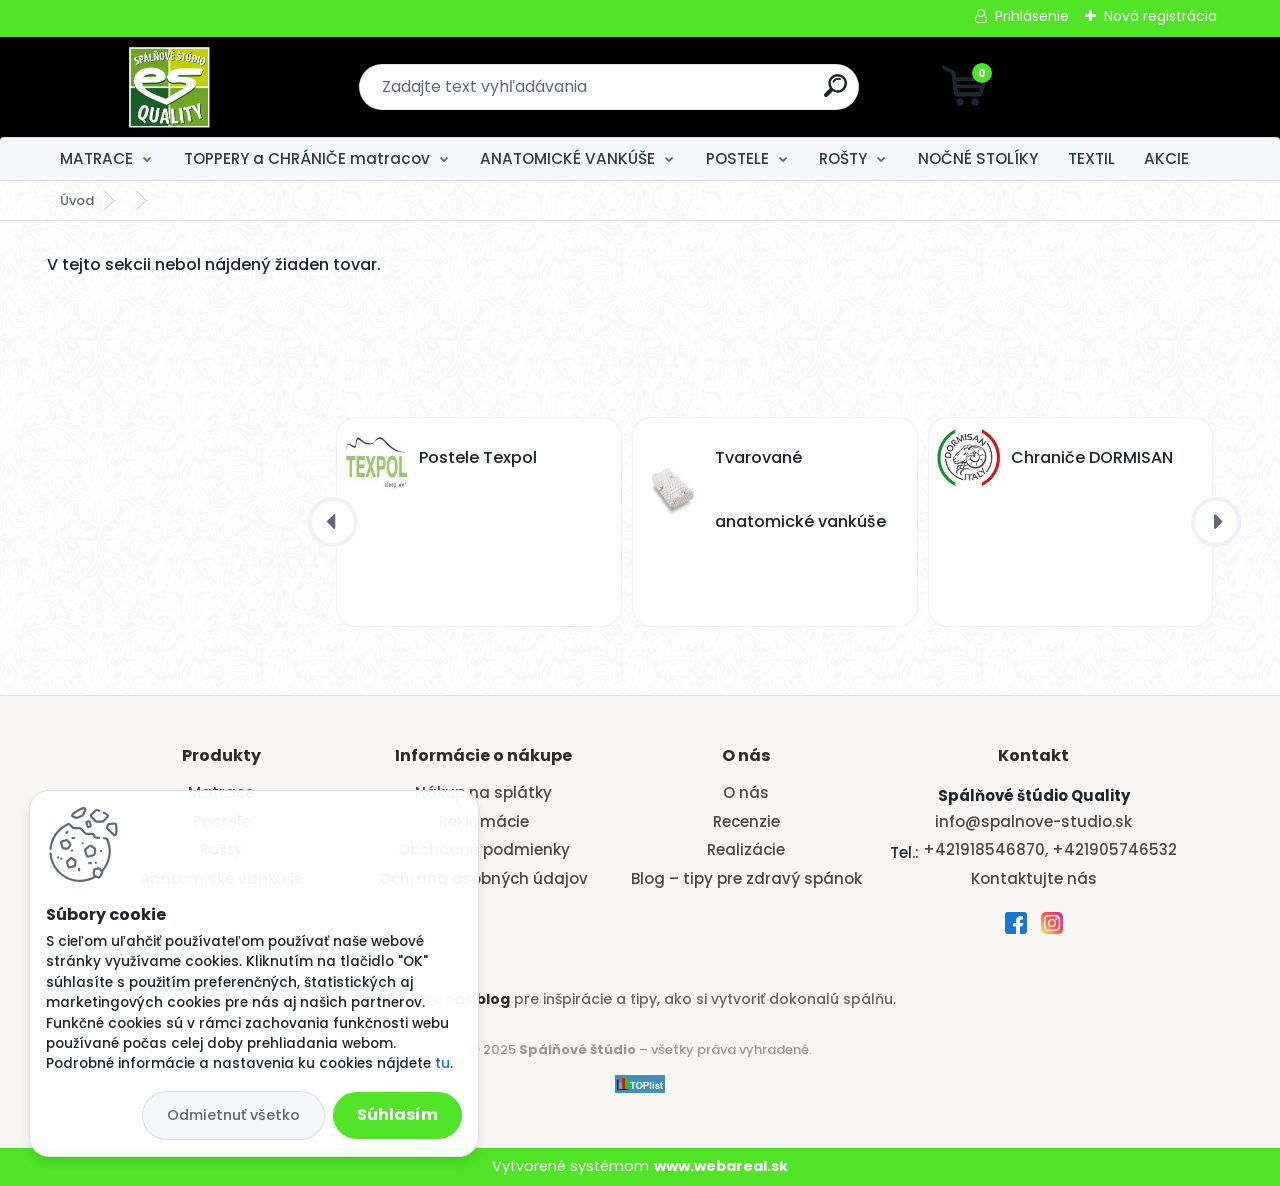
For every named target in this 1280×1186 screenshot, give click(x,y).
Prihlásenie (1032, 16)
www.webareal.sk (721, 1166)
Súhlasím (397, 1114)
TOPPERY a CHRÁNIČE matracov (307, 158)
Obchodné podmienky (484, 849)
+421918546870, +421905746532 (1050, 849)
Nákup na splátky (483, 792)
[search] (835, 93)
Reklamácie (484, 821)
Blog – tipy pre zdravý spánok (746, 878)
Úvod (77, 200)
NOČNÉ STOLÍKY (978, 158)
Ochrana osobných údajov (483, 878)
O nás (746, 792)
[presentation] (333, 522)
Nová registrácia (1160, 16)
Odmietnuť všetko (233, 1115)
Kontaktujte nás (1034, 878)
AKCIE (1166, 158)
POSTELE (737, 158)
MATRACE (96, 158)
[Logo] (169, 87)
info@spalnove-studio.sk (1033, 821)
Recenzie (746, 821)
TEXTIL (1091, 158)
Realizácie (746, 849)
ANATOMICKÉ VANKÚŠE (567, 158)
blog (493, 999)
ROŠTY (843, 158)
